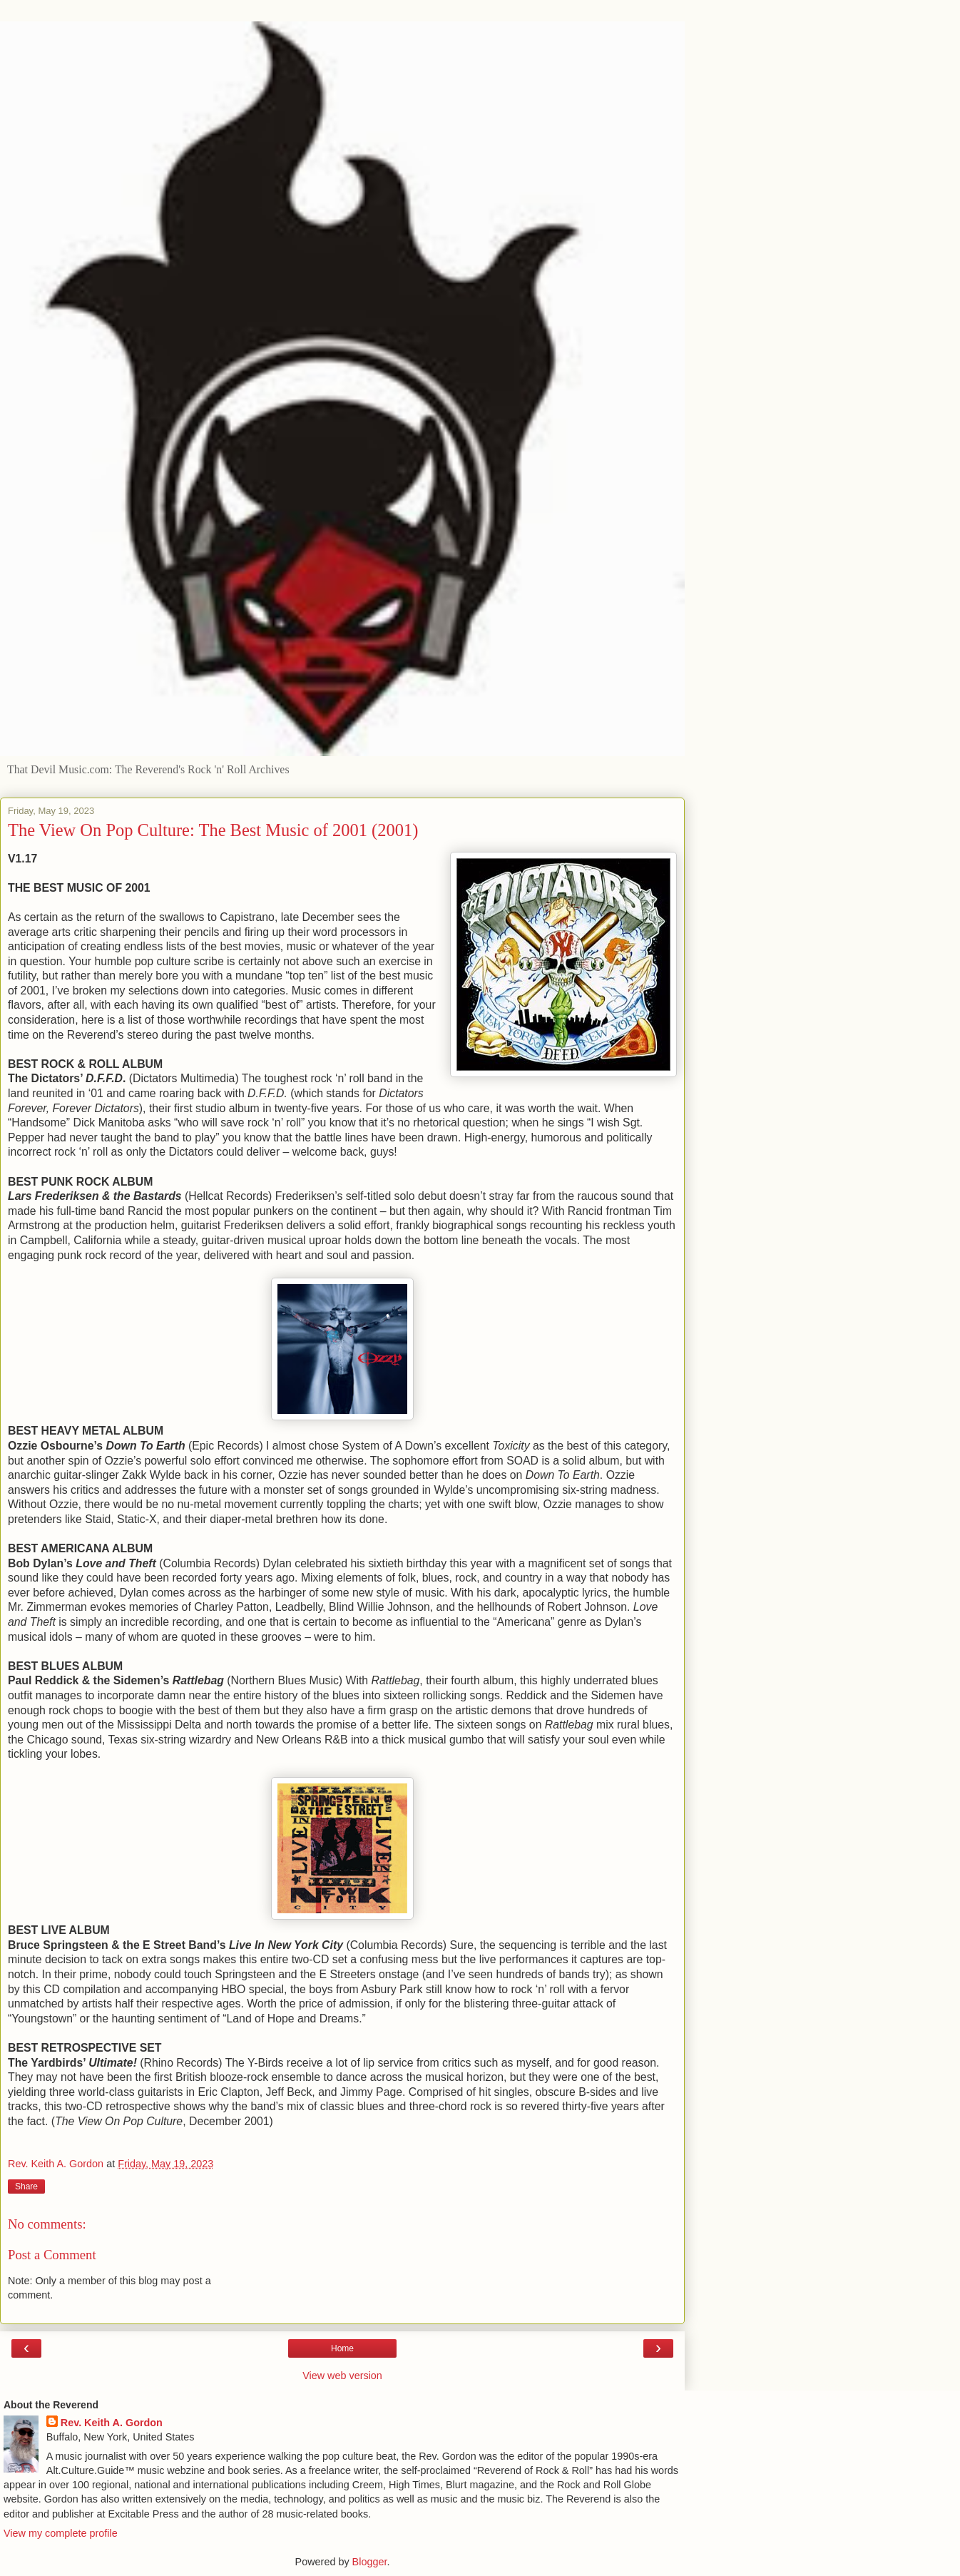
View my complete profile (61, 2533)
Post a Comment (52, 2254)
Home (342, 2348)
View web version (342, 2375)
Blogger (369, 2561)
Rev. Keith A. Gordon (112, 2422)
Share (26, 2186)
